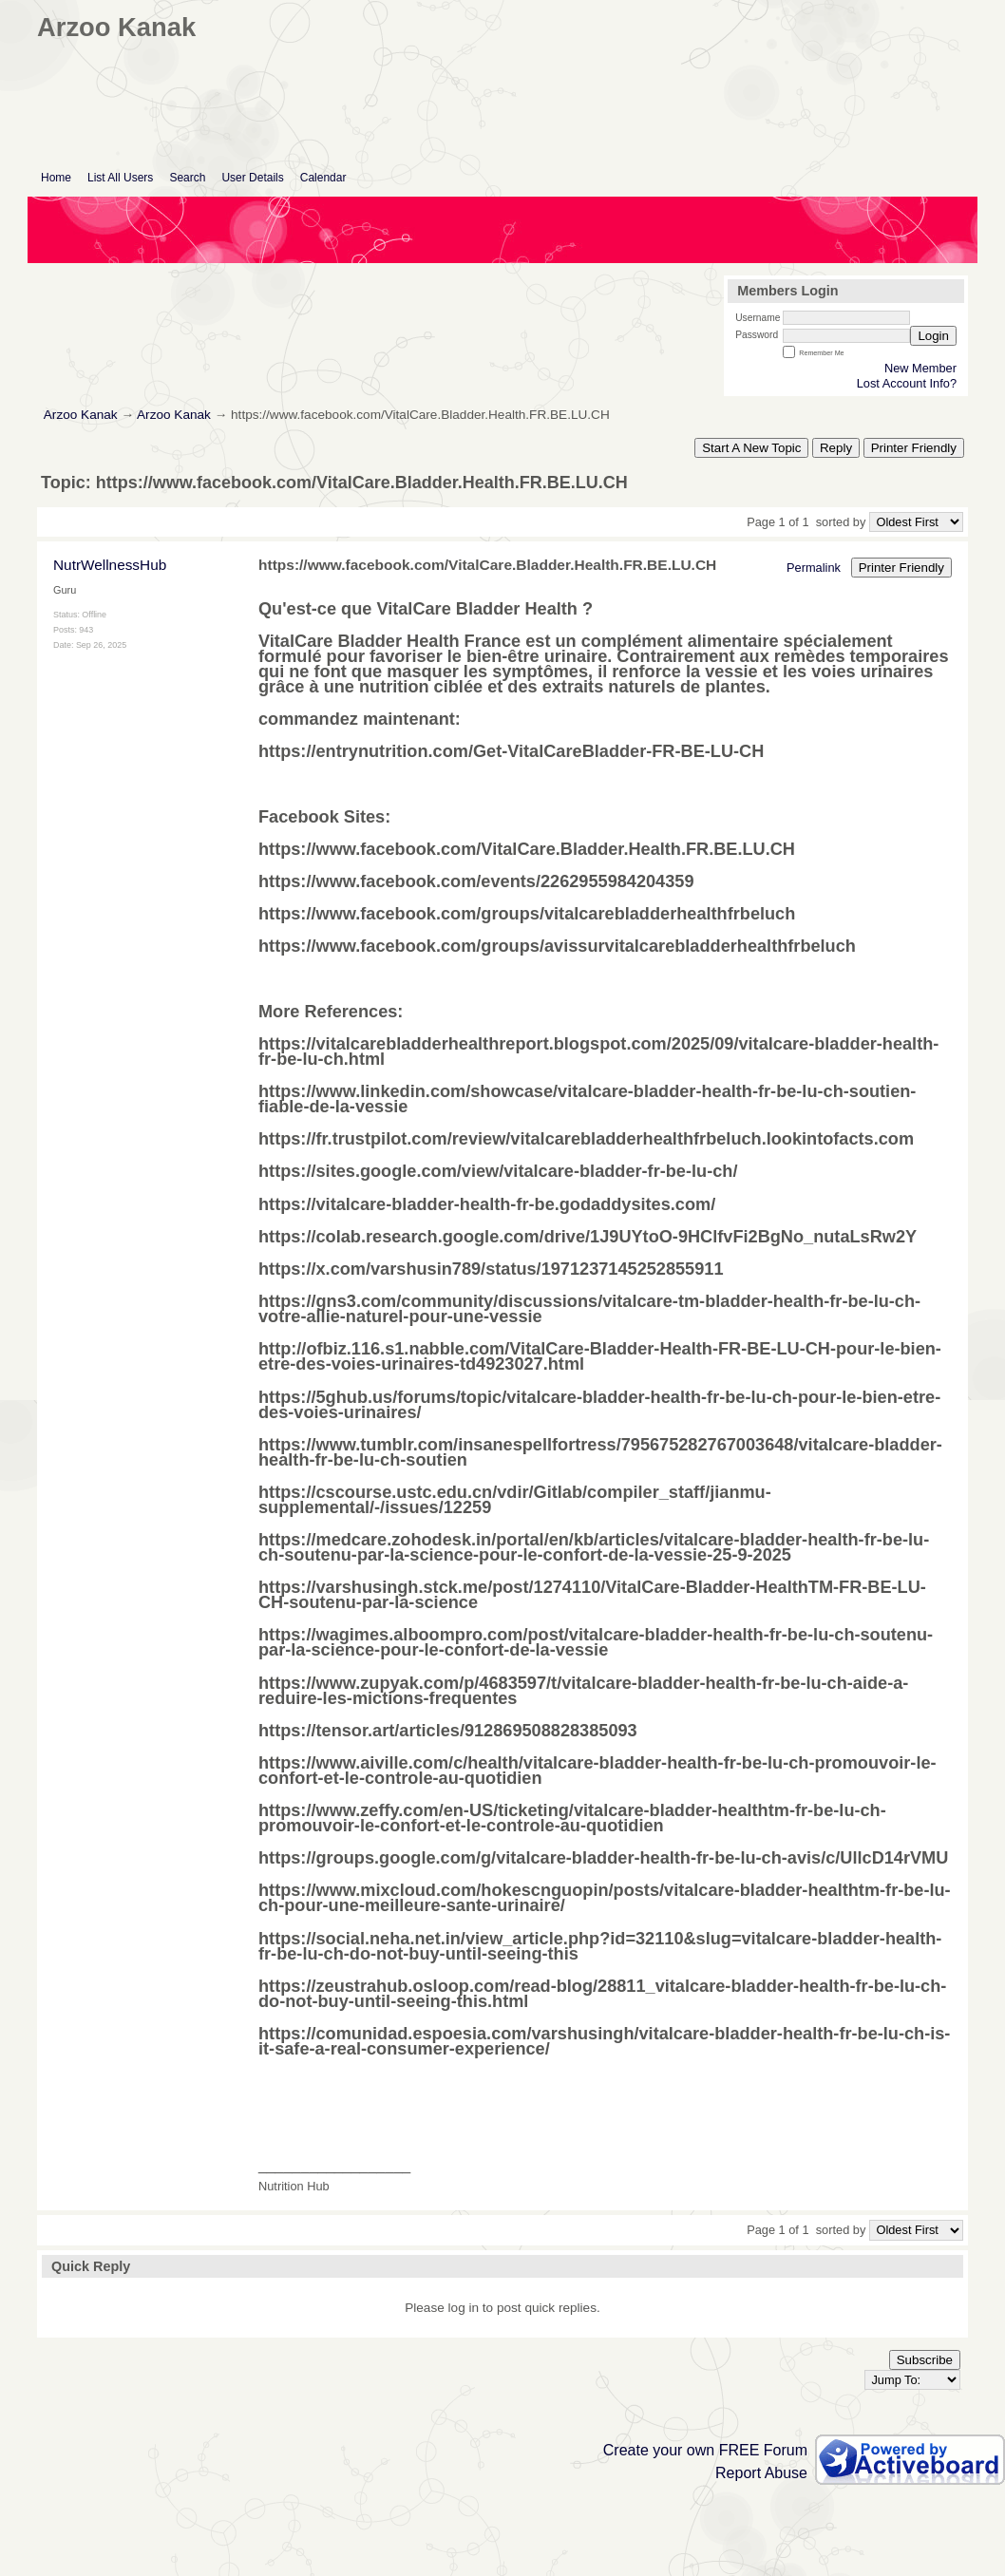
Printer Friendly (914, 448)
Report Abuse (761, 2473)
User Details (252, 177)
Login (933, 336)
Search (187, 177)
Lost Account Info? (907, 383)
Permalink (814, 567)
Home (56, 177)
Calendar (323, 177)
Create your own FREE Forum (705, 2450)
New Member (920, 368)
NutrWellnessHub (109, 565)
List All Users (120, 177)
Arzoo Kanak (81, 414)
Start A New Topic (751, 448)
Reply (836, 448)
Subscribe (925, 2360)
